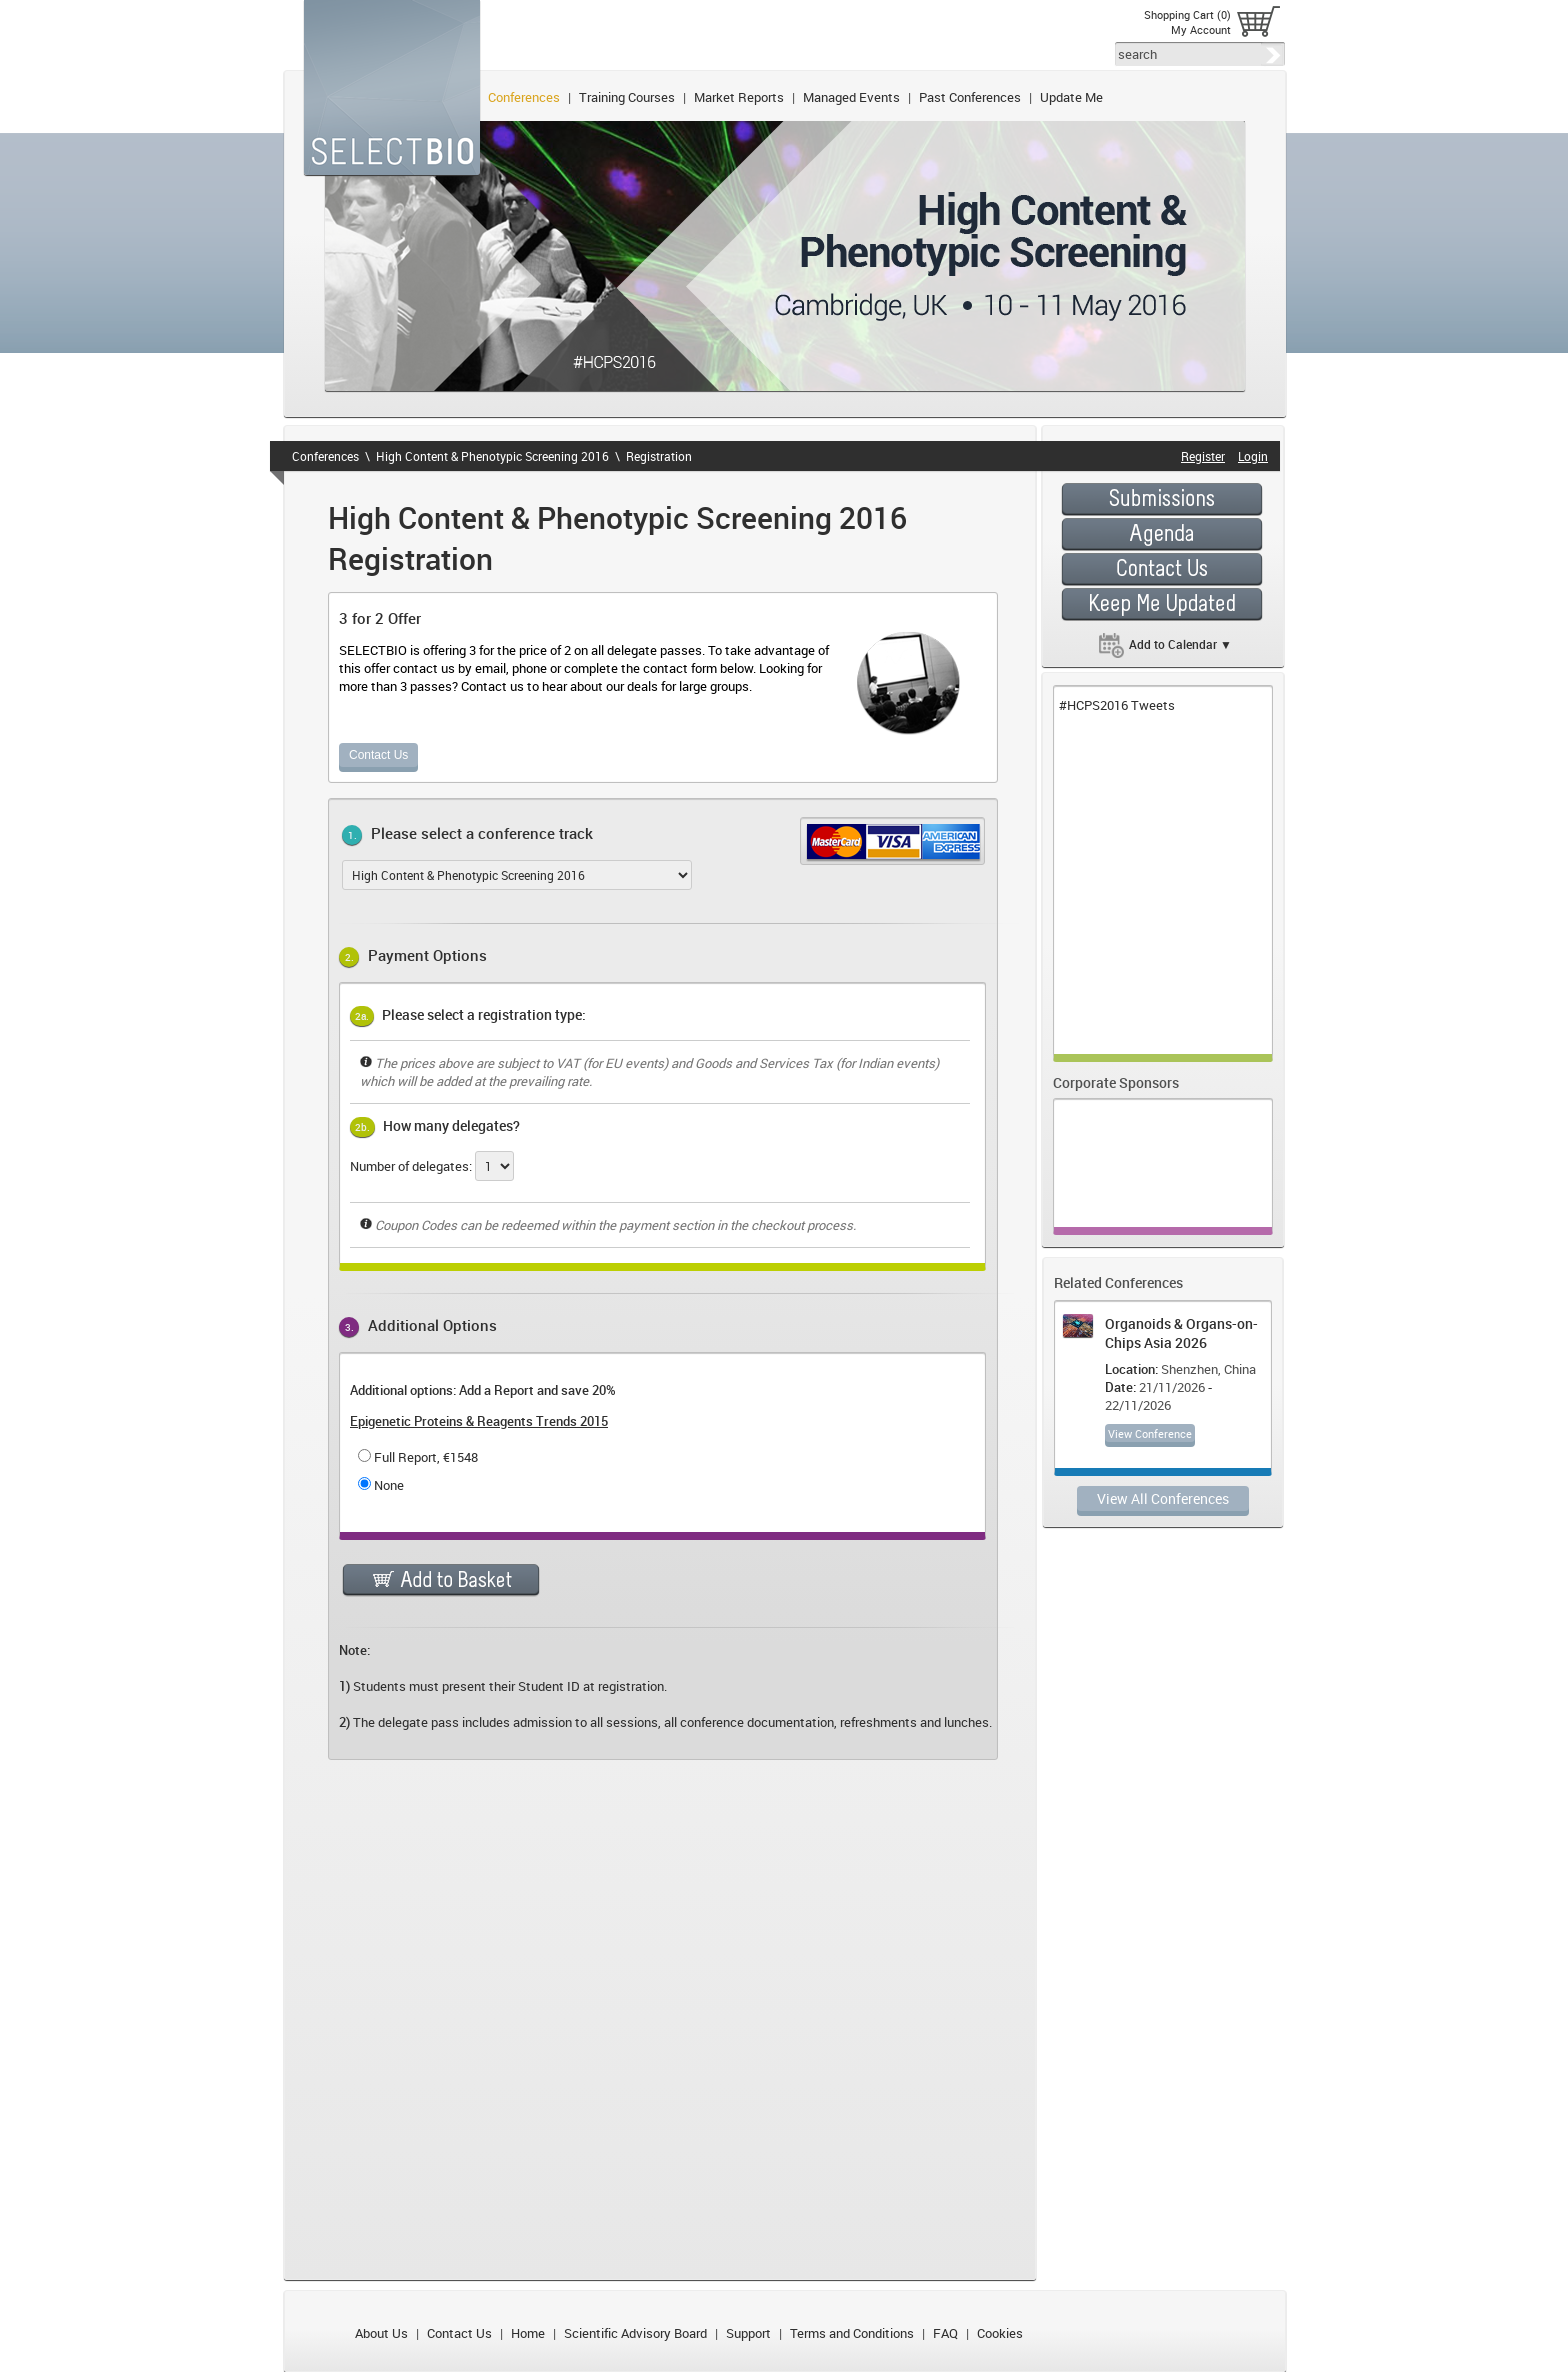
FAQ (945, 2333)
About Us (381, 2333)
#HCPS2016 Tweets (1117, 705)
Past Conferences (970, 97)
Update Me (1071, 97)
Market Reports (739, 97)
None (389, 1485)
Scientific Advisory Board (635, 2333)
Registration (659, 456)
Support (748, 2333)
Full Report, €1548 (426, 1457)
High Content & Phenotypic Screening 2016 (492, 456)
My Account (1201, 29)
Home (528, 2333)
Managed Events (851, 97)
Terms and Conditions (852, 2333)
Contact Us (378, 755)
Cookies (1000, 2333)
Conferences (524, 97)
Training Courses (627, 97)
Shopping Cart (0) (1187, 14)
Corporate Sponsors (1116, 1082)
